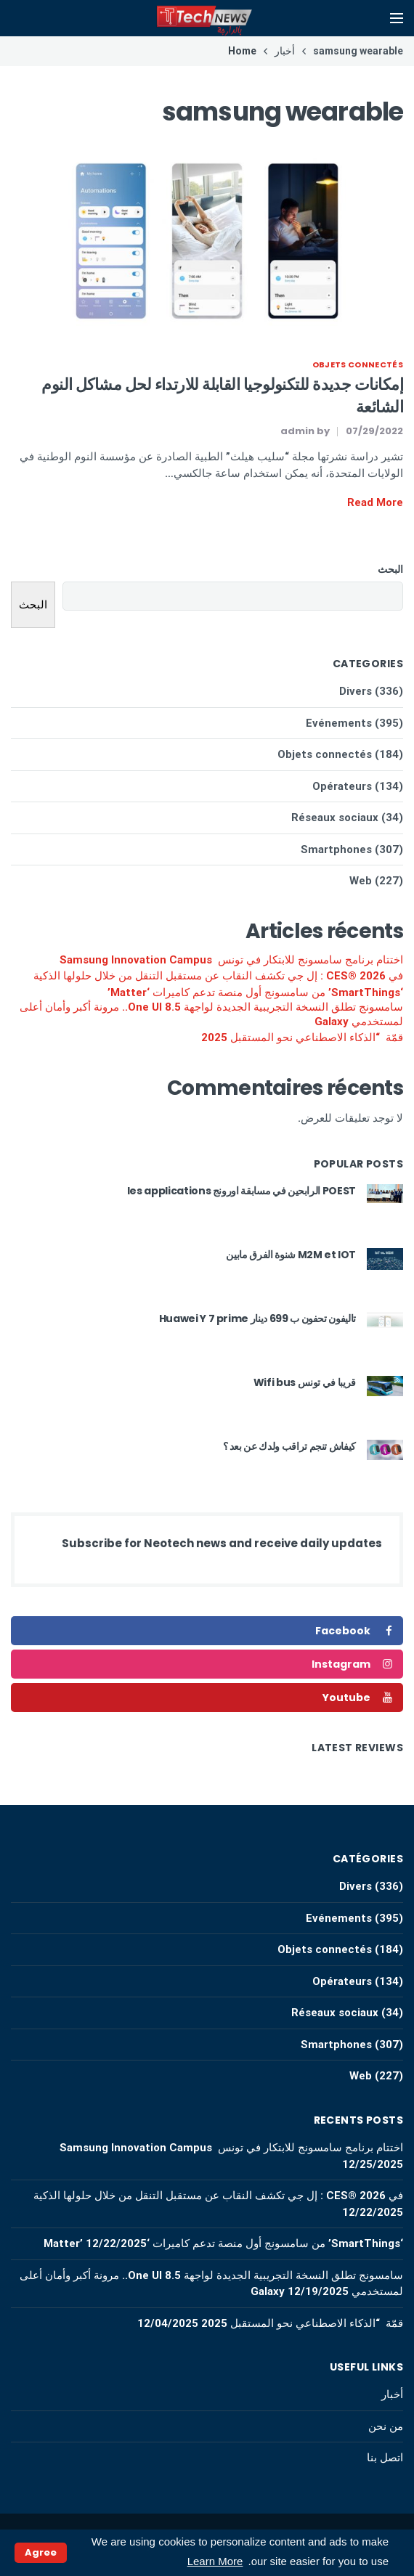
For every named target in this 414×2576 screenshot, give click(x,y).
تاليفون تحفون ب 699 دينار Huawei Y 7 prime (257, 1318)
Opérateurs (342, 786)
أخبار (392, 2394)
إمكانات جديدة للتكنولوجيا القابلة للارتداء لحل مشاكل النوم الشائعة (222, 395)
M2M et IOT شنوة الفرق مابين (291, 1254)
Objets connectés (357, 364)
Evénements (339, 723)
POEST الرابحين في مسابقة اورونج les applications (241, 1190)
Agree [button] (41, 2552)
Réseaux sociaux (334, 817)
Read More (375, 502)
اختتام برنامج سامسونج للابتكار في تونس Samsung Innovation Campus (231, 959)
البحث (390, 569)
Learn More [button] (215, 2561)
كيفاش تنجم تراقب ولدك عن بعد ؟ (290, 1446)
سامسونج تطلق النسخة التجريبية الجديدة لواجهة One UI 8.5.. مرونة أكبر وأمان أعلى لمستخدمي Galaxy (211, 1014)
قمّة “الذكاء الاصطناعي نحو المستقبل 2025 (302, 1037)
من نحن (385, 2426)
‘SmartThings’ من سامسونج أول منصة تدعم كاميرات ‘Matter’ (255, 992)
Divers (355, 691)
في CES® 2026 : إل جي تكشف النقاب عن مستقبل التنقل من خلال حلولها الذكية (218, 975)
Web (360, 880)
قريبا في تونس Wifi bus (304, 1382)
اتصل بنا (385, 2457)
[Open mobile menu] (396, 18)
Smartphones (336, 849)
